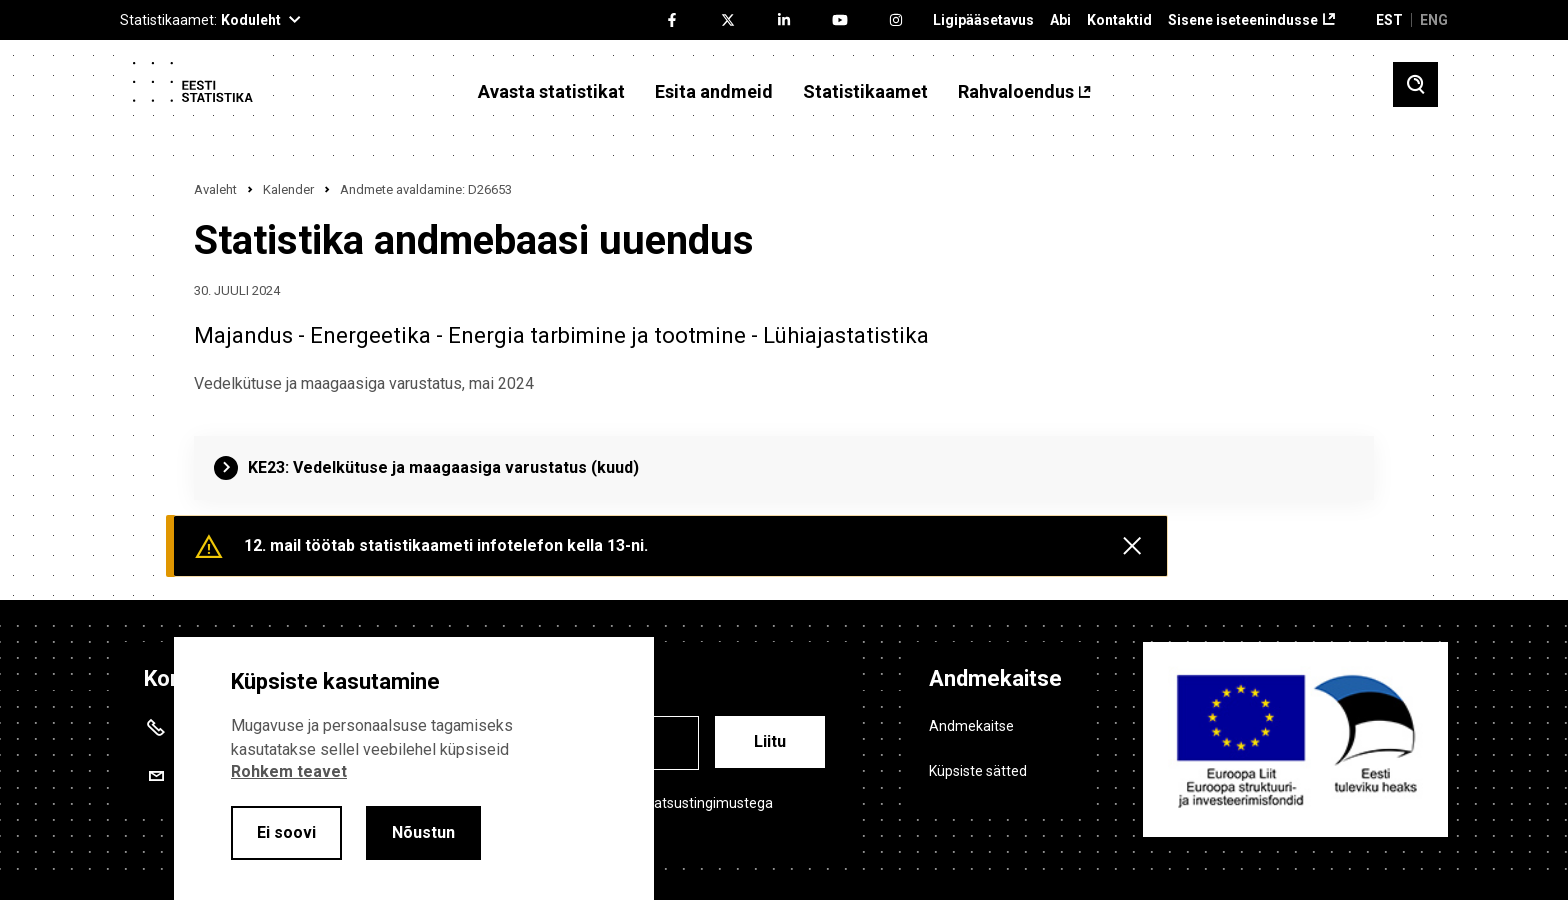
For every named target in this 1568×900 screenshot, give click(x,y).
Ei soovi (286, 832)
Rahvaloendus (1016, 92)
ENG (1434, 20)
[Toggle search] (1415, 84)
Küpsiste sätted (978, 771)
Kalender (288, 189)
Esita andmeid (714, 92)
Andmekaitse (971, 726)
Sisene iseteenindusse (1243, 20)
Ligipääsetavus (983, 20)
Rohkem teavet (289, 771)
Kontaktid (1119, 20)
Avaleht (215, 189)
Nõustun (423, 832)
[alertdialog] (414, 768)
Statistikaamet (865, 92)
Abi (1060, 20)
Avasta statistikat (551, 92)
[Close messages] (1132, 546)
